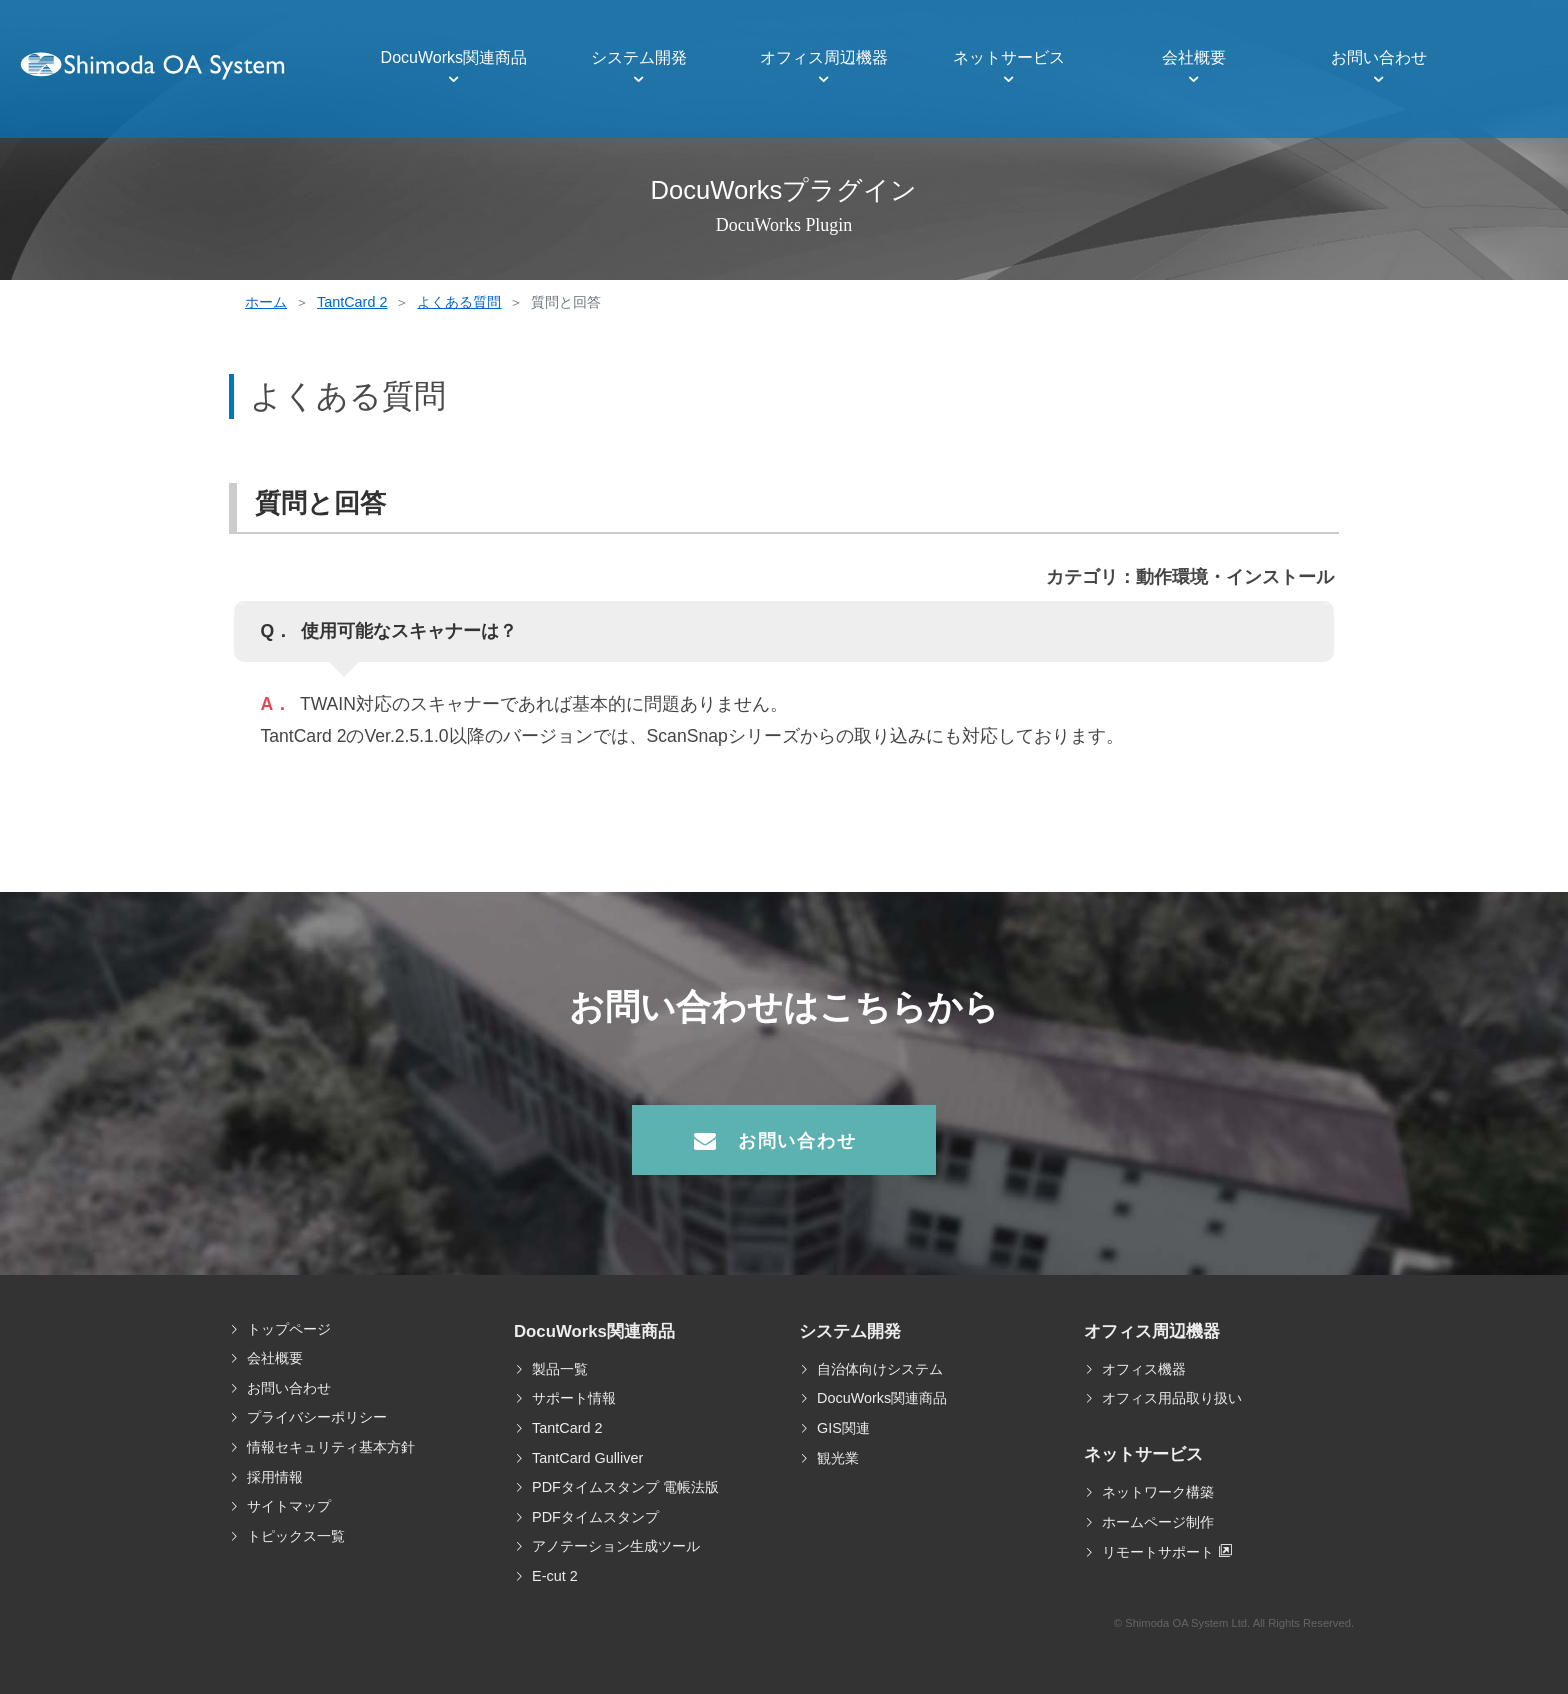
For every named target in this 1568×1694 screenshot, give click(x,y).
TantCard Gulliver (587, 1458)
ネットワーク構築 (1158, 1492)
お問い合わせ (1379, 57)
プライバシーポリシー (317, 1417)
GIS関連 (843, 1428)
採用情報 (275, 1477)
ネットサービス (1009, 57)
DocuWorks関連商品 (454, 57)
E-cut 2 (555, 1576)
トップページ (289, 1329)
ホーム (266, 302)
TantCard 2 (352, 302)
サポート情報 (574, 1398)
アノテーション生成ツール (616, 1546)
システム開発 (639, 57)
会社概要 (1194, 57)
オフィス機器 (1144, 1369)
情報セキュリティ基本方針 (331, 1447)
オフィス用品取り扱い (1172, 1398)
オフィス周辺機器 (824, 57)
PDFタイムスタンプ (595, 1517)
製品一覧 (560, 1369)
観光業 (838, 1458)
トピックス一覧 (296, 1536)
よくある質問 (459, 302)
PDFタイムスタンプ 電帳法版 (625, 1487)
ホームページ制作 (1158, 1522)
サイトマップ (289, 1506)
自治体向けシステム (880, 1369)
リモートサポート (1158, 1552)
